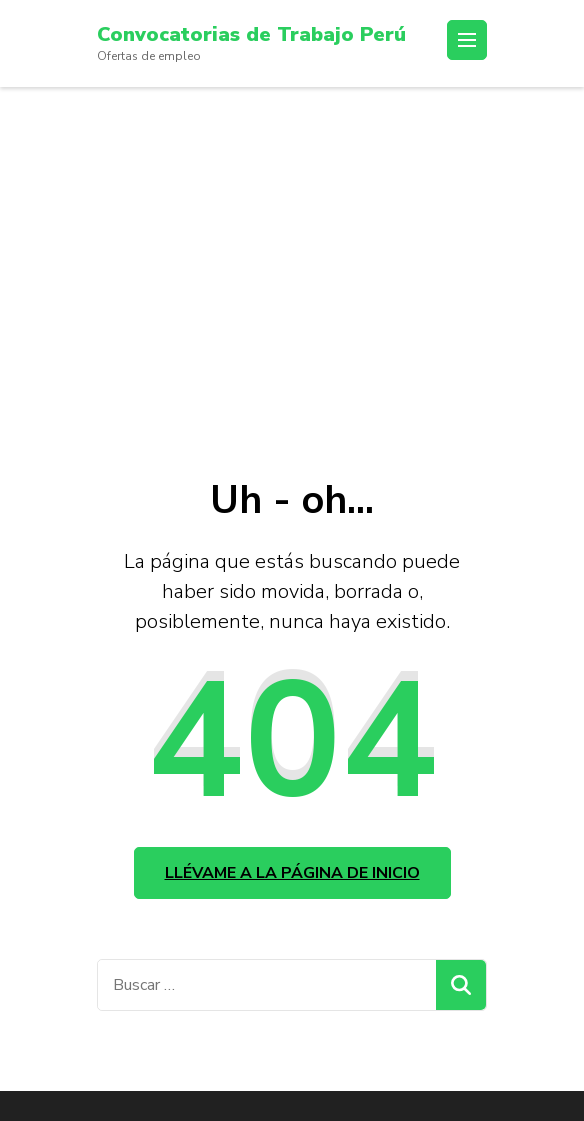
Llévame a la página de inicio (292, 873)
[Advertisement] (292, 237)
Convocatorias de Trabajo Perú (251, 34)
